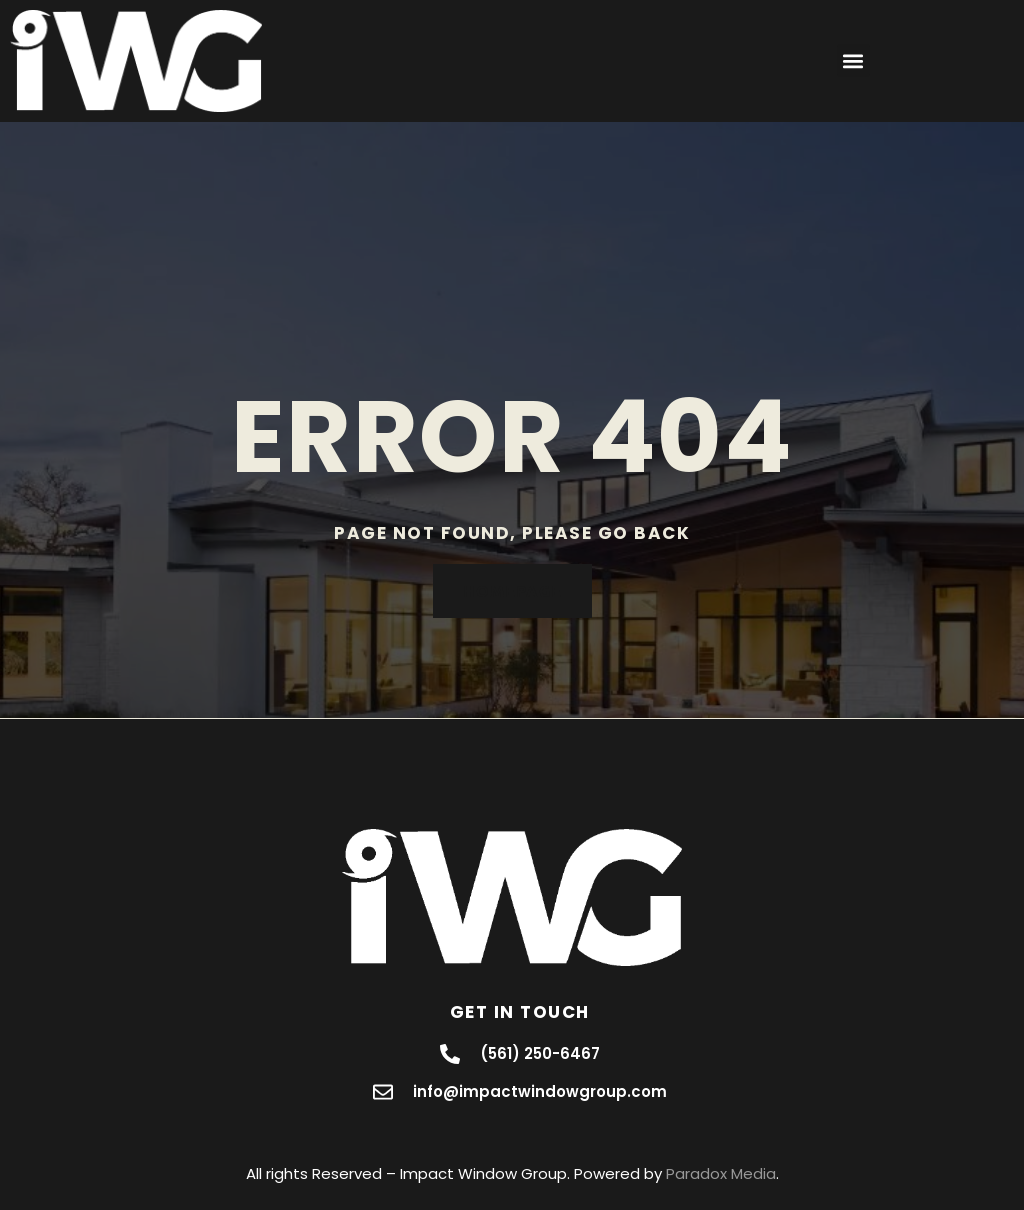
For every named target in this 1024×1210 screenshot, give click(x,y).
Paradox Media (721, 1173)
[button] (853, 60)
